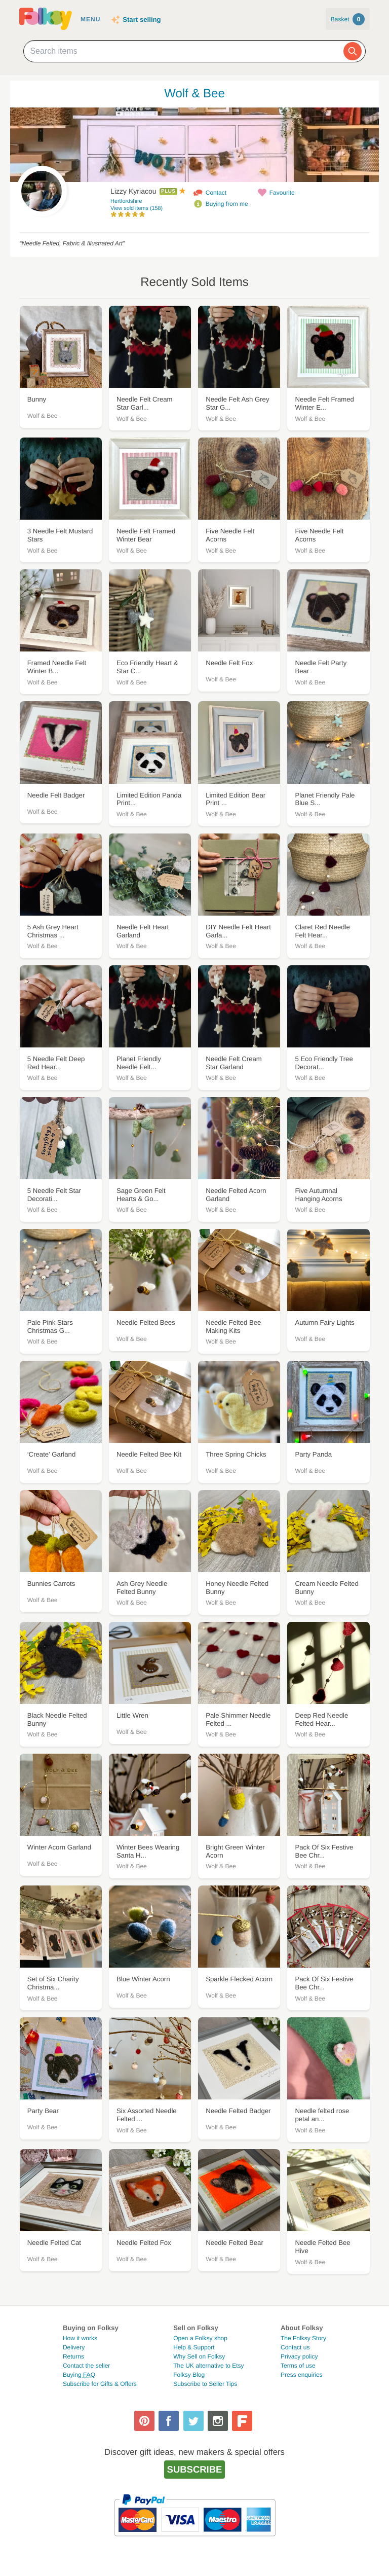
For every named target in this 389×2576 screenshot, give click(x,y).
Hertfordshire (126, 201)
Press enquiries (302, 2374)
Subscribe (194, 2469)
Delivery (74, 2347)
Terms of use (298, 2365)
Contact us (295, 2347)
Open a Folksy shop (200, 2338)
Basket (348, 19)
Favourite (282, 192)
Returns (73, 2356)
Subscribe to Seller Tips (205, 2383)
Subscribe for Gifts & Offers (100, 2383)
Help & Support (193, 2347)
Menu (90, 19)
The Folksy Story (303, 2338)
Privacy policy (299, 2356)
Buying (79, 2374)
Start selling (142, 19)
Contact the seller (86, 2365)
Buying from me (227, 203)
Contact (216, 192)
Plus (168, 191)
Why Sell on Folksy (199, 2356)
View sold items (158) (136, 208)
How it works (80, 2338)
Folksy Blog (189, 2374)
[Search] (352, 51)
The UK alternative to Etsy (208, 2365)
